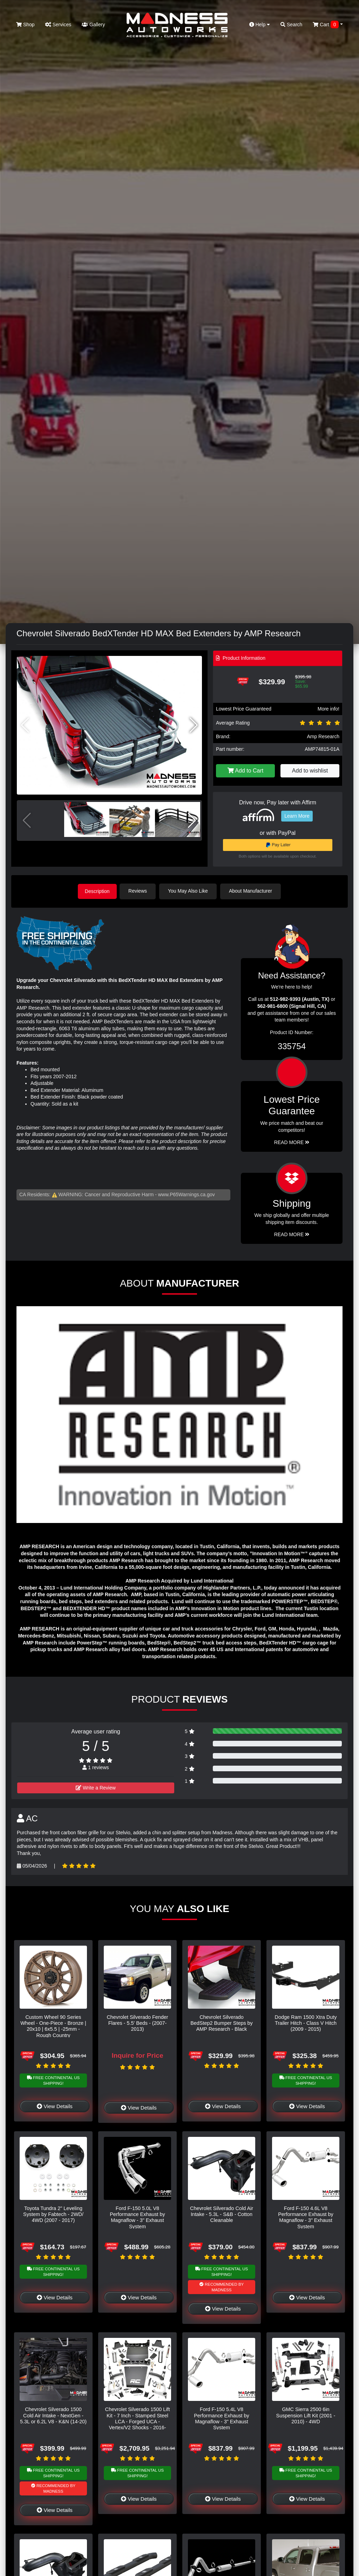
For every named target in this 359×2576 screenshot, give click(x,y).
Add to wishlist (310, 771)
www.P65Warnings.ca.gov (186, 1194)
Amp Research (323, 736)
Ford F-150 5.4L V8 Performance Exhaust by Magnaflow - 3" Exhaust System (221, 2418)
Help (259, 24)
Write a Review (96, 1787)
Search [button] (291, 24)
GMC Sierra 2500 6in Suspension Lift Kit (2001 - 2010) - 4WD (306, 2415)
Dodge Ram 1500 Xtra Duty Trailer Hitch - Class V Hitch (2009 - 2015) (306, 2022)
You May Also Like (190, 891)
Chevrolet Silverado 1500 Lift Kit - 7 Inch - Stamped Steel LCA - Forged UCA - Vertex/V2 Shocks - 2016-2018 (137, 2421)
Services (58, 24)
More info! (328, 709)
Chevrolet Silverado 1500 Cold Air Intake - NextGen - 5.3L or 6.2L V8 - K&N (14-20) (53, 2415)
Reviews (139, 891)
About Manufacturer (252, 891)
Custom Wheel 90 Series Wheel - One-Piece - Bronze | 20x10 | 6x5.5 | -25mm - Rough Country (53, 2025)
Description (97, 891)
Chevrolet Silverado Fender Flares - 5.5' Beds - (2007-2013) (137, 2022)
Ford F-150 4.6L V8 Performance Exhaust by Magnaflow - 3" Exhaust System (305, 2217)
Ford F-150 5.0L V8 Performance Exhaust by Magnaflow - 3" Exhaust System (137, 2217)
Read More (292, 1141)
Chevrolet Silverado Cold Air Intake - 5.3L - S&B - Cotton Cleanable (221, 2214)
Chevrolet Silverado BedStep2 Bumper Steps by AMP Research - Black (221, 2022)
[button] (193, 725)
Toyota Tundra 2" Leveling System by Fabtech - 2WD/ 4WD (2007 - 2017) (53, 2214)
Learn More (297, 816)
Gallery (93, 24)
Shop (25, 24)
